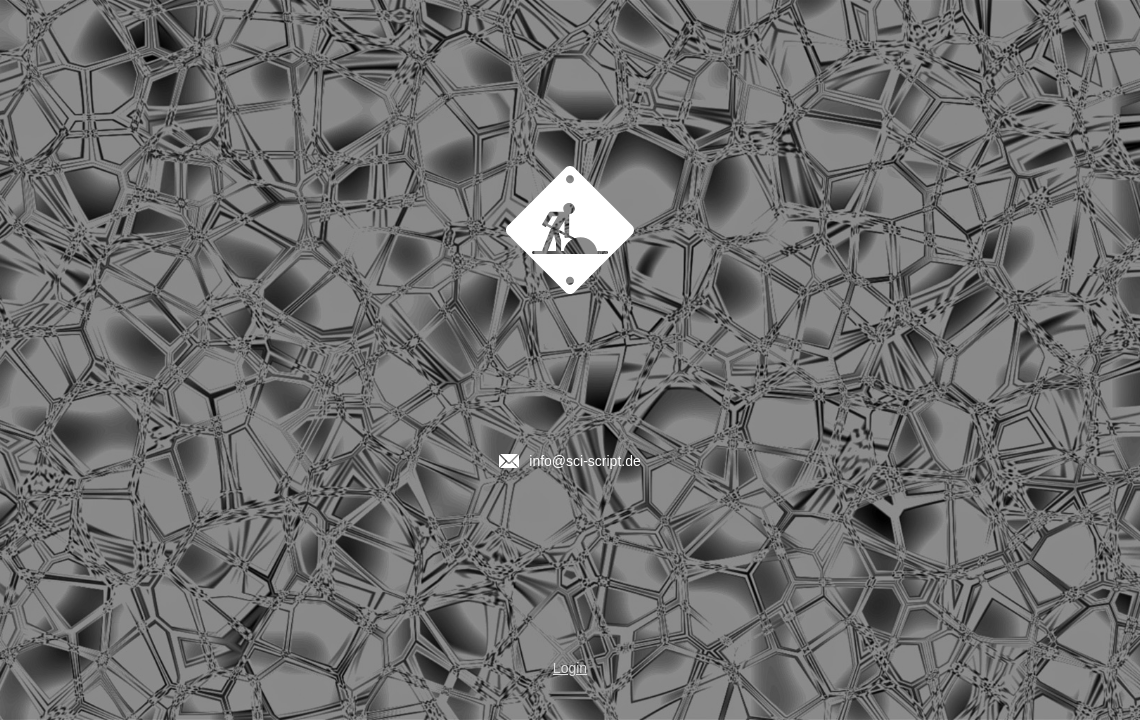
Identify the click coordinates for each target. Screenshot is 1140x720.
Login (570, 668)
